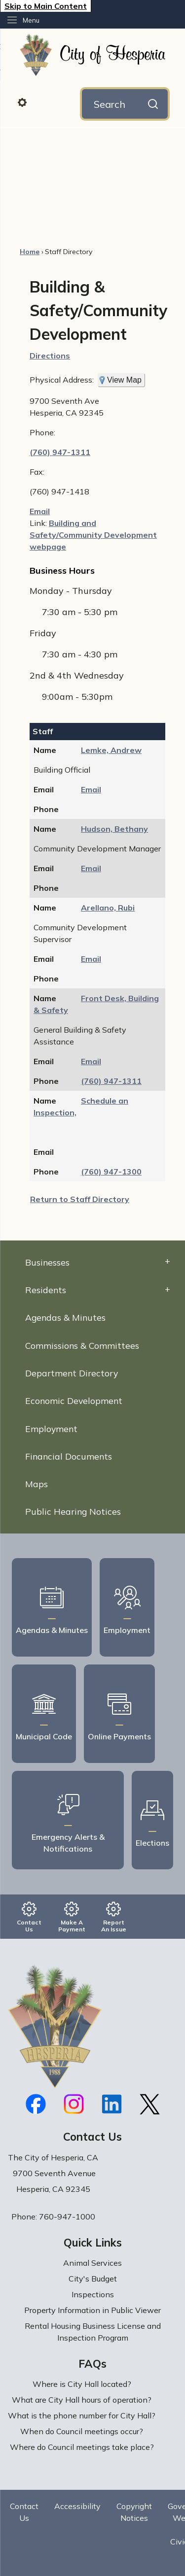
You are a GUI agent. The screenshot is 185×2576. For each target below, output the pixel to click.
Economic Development (73, 1400)
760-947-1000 (67, 2216)
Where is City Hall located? (82, 2384)
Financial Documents (68, 1456)
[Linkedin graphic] (112, 2104)
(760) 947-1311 (60, 452)
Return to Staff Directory (79, 1199)
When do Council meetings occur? (81, 2431)
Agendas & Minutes (65, 1317)
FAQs (92, 2364)
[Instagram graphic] (74, 2104)
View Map (124, 380)
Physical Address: (62, 380)
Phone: (42, 432)
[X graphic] (150, 2104)
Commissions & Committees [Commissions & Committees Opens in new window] (82, 1345)
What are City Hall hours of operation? (81, 2400)
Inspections (93, 2294)
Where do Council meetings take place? (82, 2447)
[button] (48, 102)
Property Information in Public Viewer (92, 2310)
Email (40, 511)
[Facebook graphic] (36, 2104)
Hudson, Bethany (114, 829)
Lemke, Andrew (111, 750)
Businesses (47, 1262)
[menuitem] (92, 1262)
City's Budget (93, 2278)
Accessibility (77, 2506)
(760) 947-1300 (111, 1171)
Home (29, 251)
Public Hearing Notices (73, 1511)
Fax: (37, 472)
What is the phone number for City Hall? (81, 2415)
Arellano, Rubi (108, 908)
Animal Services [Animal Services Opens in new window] (92, 2263)
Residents (45, 1289)
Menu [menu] (31, 20)
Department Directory (71, 1373)
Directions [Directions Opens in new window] (50, 355)
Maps (36, 1483)
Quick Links (93, 2243)
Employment (51, 1428)
